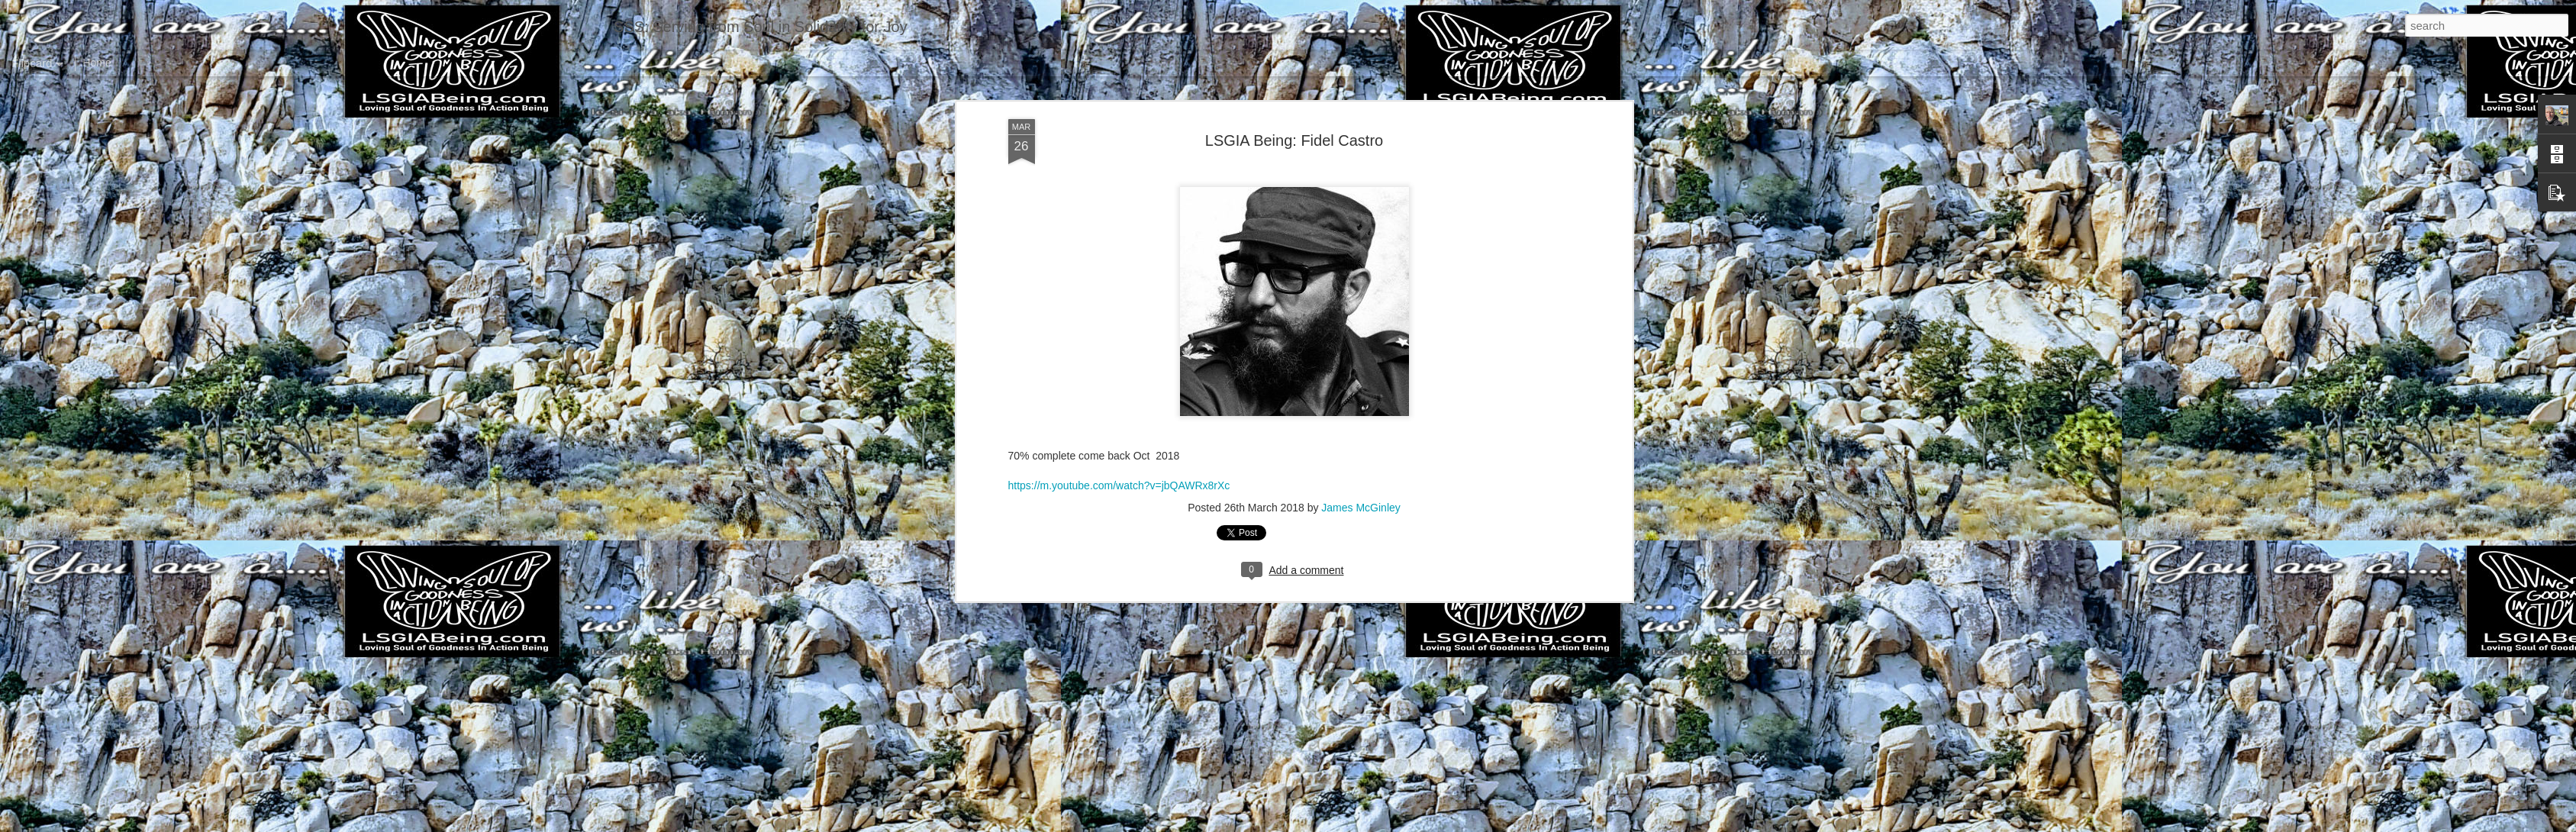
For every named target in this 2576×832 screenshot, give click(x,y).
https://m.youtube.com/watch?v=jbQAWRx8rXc (1119, 153)
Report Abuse (1380, 823)
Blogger (1336, 823)
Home (96, 62)
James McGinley (1360, 175)
